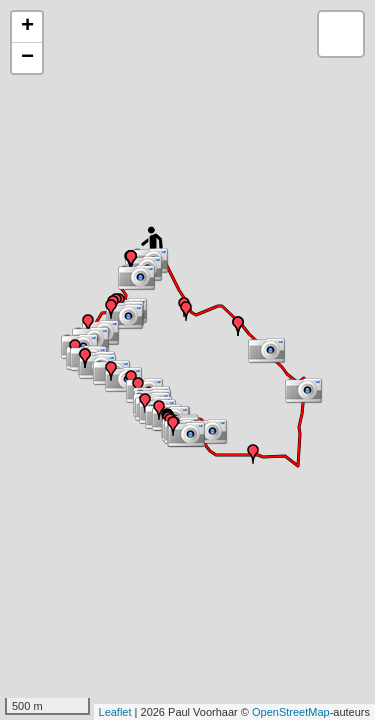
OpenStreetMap (291, 712)
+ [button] (27, 27)
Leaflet (115, 712)
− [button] (27, 58)
